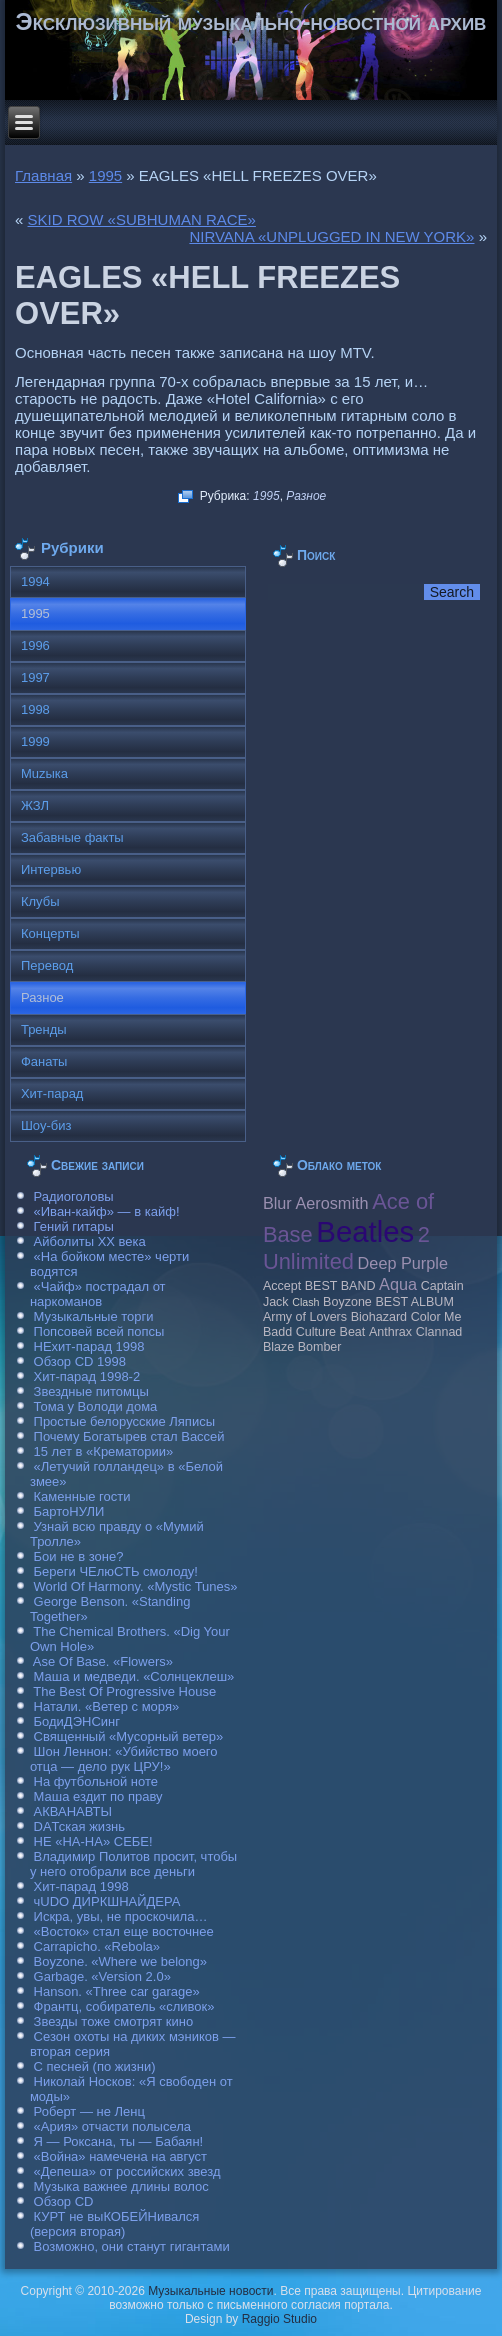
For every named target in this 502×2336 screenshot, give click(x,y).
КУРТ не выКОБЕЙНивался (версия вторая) (114, 2224)
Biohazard (379, 1317)
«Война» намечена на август (121, 2156)
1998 (35, 709)
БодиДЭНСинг (77, 1721)
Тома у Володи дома (96, 1406)
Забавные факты (72, 837)
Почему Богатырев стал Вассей (129, 1436)
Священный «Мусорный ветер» (129, 1736)
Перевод (47, 965)
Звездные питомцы (91, 1391)
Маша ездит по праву (98, 1796)
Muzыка (44, 773)
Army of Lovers (305, 1317)
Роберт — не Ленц (89, 2111)
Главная (43, 175)
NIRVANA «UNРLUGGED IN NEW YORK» (331, 236)
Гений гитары (74, 1226)
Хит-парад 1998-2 (87, 1376)
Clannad (439, 1332)
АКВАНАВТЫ (73, 1811)
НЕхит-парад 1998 (89, 1346)
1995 (105, 175)
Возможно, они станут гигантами (132, 2246)
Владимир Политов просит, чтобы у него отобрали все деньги (133, 1864)
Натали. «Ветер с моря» (107, 1706)
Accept (282, 1286)
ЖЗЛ (35, 805)
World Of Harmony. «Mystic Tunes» (136, 1586)
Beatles (365, 1231)
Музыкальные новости (210, 2291)
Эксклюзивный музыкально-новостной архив (251, 21)
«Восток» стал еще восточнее (124, 1931)
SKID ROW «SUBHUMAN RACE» (142, 219)
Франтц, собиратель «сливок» (124, 2006)
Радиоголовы (74, 1196)
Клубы (40, 901)
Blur (277, 1203)
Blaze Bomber (302, 1347)
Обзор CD (64, 2201)
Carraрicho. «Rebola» (97, 1946)
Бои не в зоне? (79, 1556)
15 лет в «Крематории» (104, 1451)
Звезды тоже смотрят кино (114, 2021)
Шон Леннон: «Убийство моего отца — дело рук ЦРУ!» (124, 1759)
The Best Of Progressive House (124, 1691)
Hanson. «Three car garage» (117, 1991)
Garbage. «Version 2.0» (102, 1976)
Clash (305, 1302)
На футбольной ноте (96, 1781)
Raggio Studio (279, 2319)
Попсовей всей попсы (99, 1331)
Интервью (51, 869)
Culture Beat (331, 1332)
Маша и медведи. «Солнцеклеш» (134, 1676)
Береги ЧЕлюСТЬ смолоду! (116, 1571)
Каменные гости (82, 1496)
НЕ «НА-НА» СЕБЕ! (93, 1841)
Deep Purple (403, 1263)
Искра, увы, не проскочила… (121, 1916)
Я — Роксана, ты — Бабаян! (119, 2141)
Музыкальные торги (94, 1316)
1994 (35, 581)
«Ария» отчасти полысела (113, 2126)
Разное (306, 496)
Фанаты (44, 1061)
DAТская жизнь (80, 1826)
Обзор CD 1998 (80, 1361)
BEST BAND (340, 1286)
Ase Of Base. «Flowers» (103, 1661)
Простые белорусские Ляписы (124, 1421)
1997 (35, 677)
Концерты (50, 933)
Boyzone (347, 1302)
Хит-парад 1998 (81, 1886)
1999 (35, 741)
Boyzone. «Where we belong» (120, 1961)
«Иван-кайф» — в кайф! (107, 1211)
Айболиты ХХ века (90, 1241)
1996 (35, 645)
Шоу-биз (46, 1125)
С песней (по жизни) (95, 2066)
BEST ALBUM (414, 1302)
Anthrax (390, 1332)
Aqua (398, 1284)
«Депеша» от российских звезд (127, 2171)
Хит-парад (52, 1093)
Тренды (44, 1029)
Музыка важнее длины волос (121, 2186)
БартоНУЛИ (69, 1511)
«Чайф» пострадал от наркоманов (98, 1294)
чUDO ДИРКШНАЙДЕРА (107, 1901)
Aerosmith (331, 1203)
